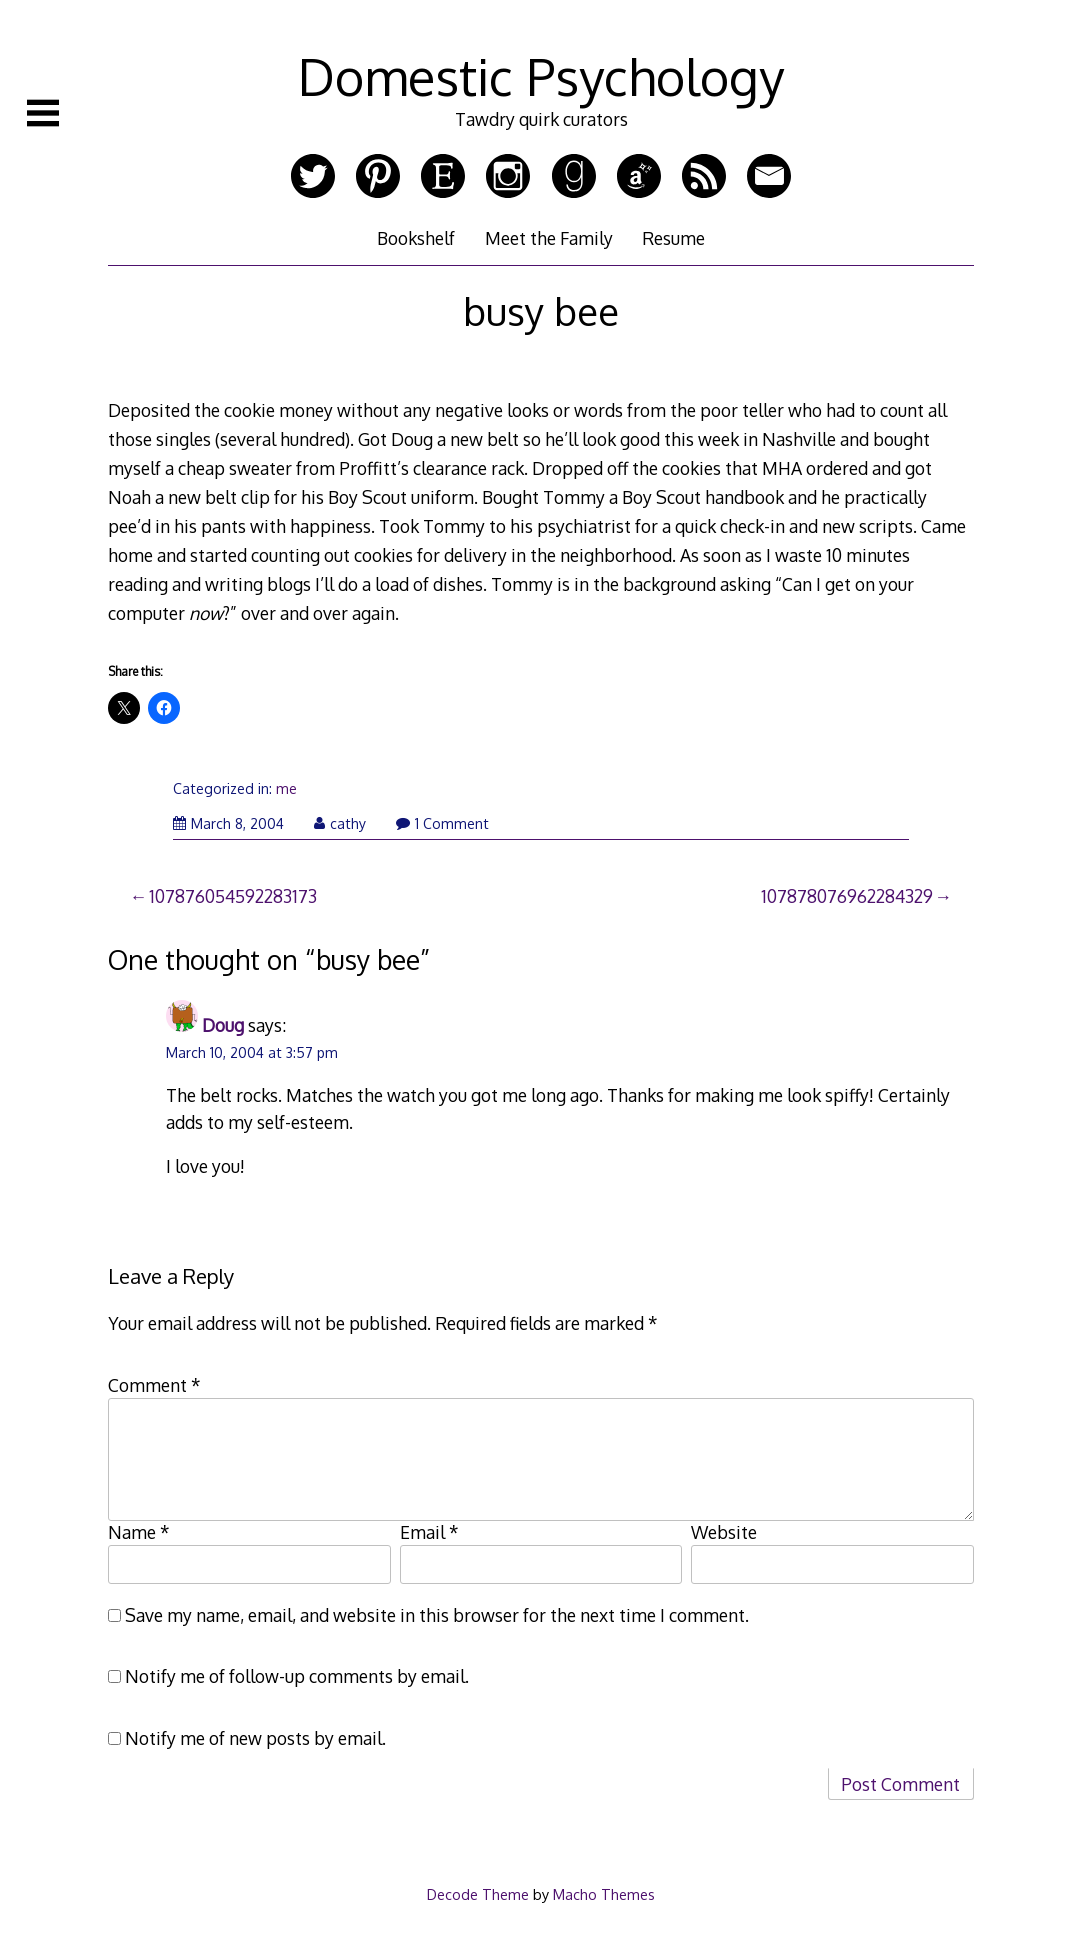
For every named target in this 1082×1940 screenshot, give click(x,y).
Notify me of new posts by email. (255, 1738)
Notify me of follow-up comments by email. (297, 1676)
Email (429, 1532)
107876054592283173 (233, 896)
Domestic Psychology (541, 76)
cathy (340, 823)
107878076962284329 (847, 896)
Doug (223, 1025)
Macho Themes (604, 1894)
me (286, 788)
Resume (673, 238)
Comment (154, 1385)
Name (139, 1532)
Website (724, 1532)
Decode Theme (478, 1894)
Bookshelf (416, 238)
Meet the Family (549, 238)
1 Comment (442, 823)
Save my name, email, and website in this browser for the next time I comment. (437, 1615)
